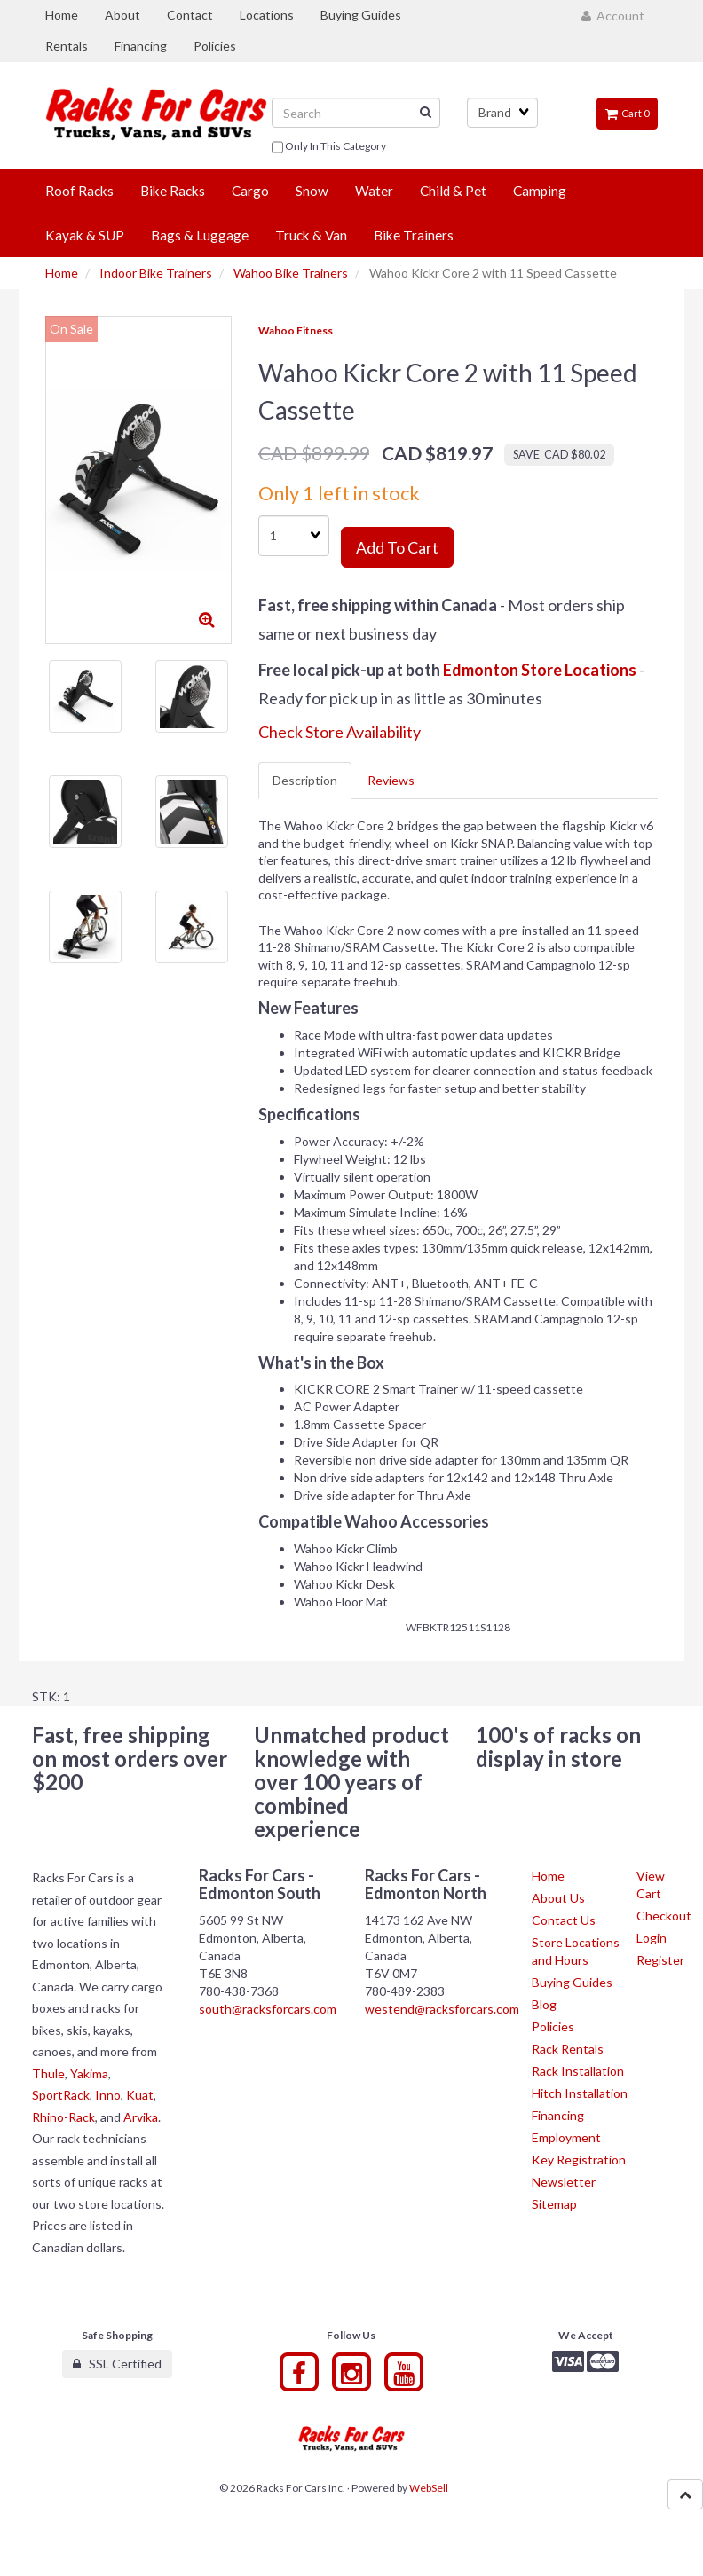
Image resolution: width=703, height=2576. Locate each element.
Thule (48, 2073)
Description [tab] (305, 780)
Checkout (663, 1915)
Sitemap (554, 2203)
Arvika (140, 2116)
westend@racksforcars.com (442, 2008)
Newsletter (564, 2181)
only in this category (329, 147)
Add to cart (397, 547)
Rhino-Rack (63, 2116)
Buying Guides (572, 1982)
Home (61, 272)
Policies (553, 2026)
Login (651, 1937)
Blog (544, 2004)
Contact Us (564, 1920)
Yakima (89, 2073)
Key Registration (579, 2159)
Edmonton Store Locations (539, 669)
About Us (558, 1897)
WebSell (428, 2487)
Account (612, 15)
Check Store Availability (339, 732)
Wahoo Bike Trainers (290, 272)
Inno (108, 2094)
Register (660, 1959)
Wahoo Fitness (295, 330)
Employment (566, 2137)
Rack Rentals (568, 2048)
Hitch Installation (580, 2093)
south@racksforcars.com (267, 2008)
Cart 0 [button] (627, 113)
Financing (558, 2115)
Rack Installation (578, 2070)
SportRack (61, 2094)
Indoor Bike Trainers (155, 272)
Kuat (140, 2094)
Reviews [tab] (391, 780)
